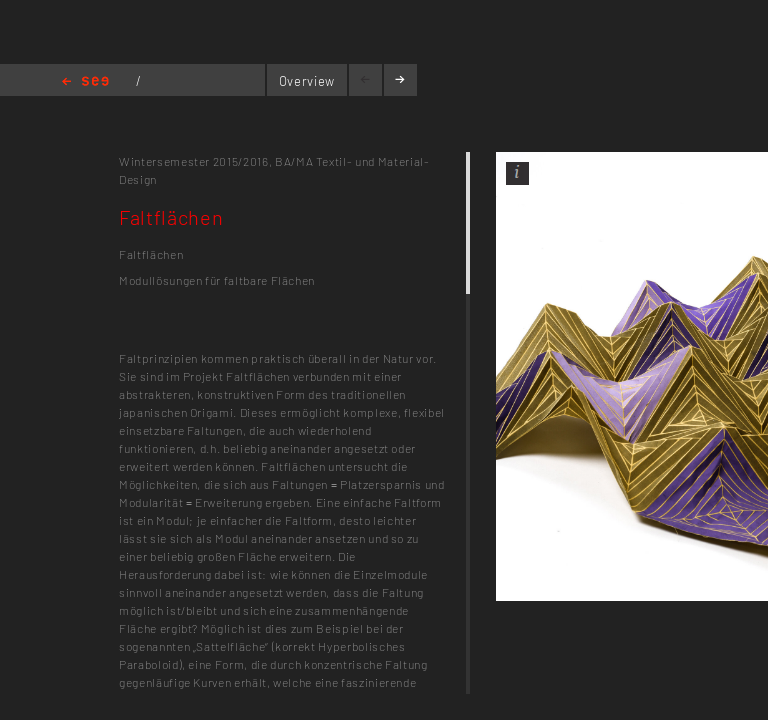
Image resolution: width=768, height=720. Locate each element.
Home (85, 82)
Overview (307, 81)
